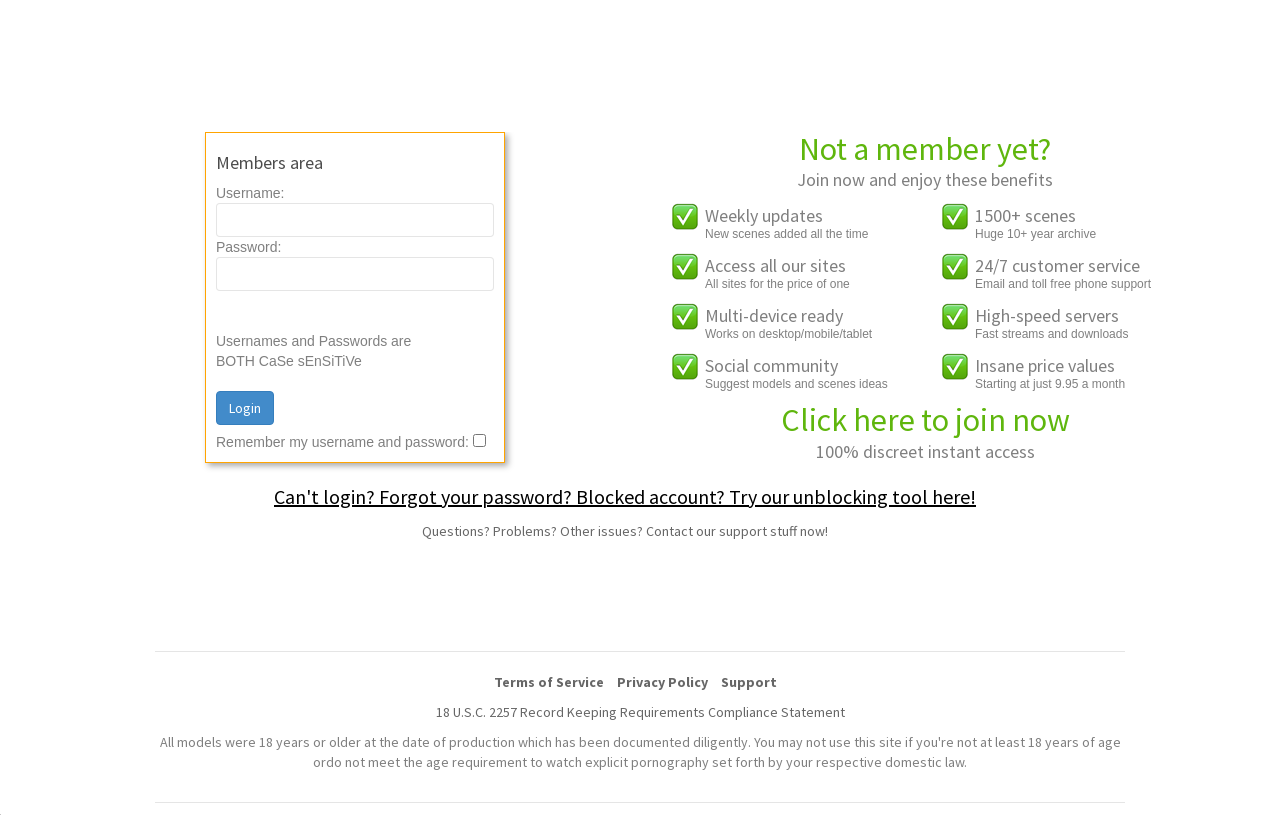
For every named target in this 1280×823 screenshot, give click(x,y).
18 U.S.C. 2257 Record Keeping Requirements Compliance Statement (640, 712)
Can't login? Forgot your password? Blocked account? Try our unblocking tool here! (625, 496)
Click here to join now (925, 420)
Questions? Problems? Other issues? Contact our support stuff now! (625, 531)
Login (245, 408)
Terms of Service (549, 682)
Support (749, 682)
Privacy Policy (662, 682)
